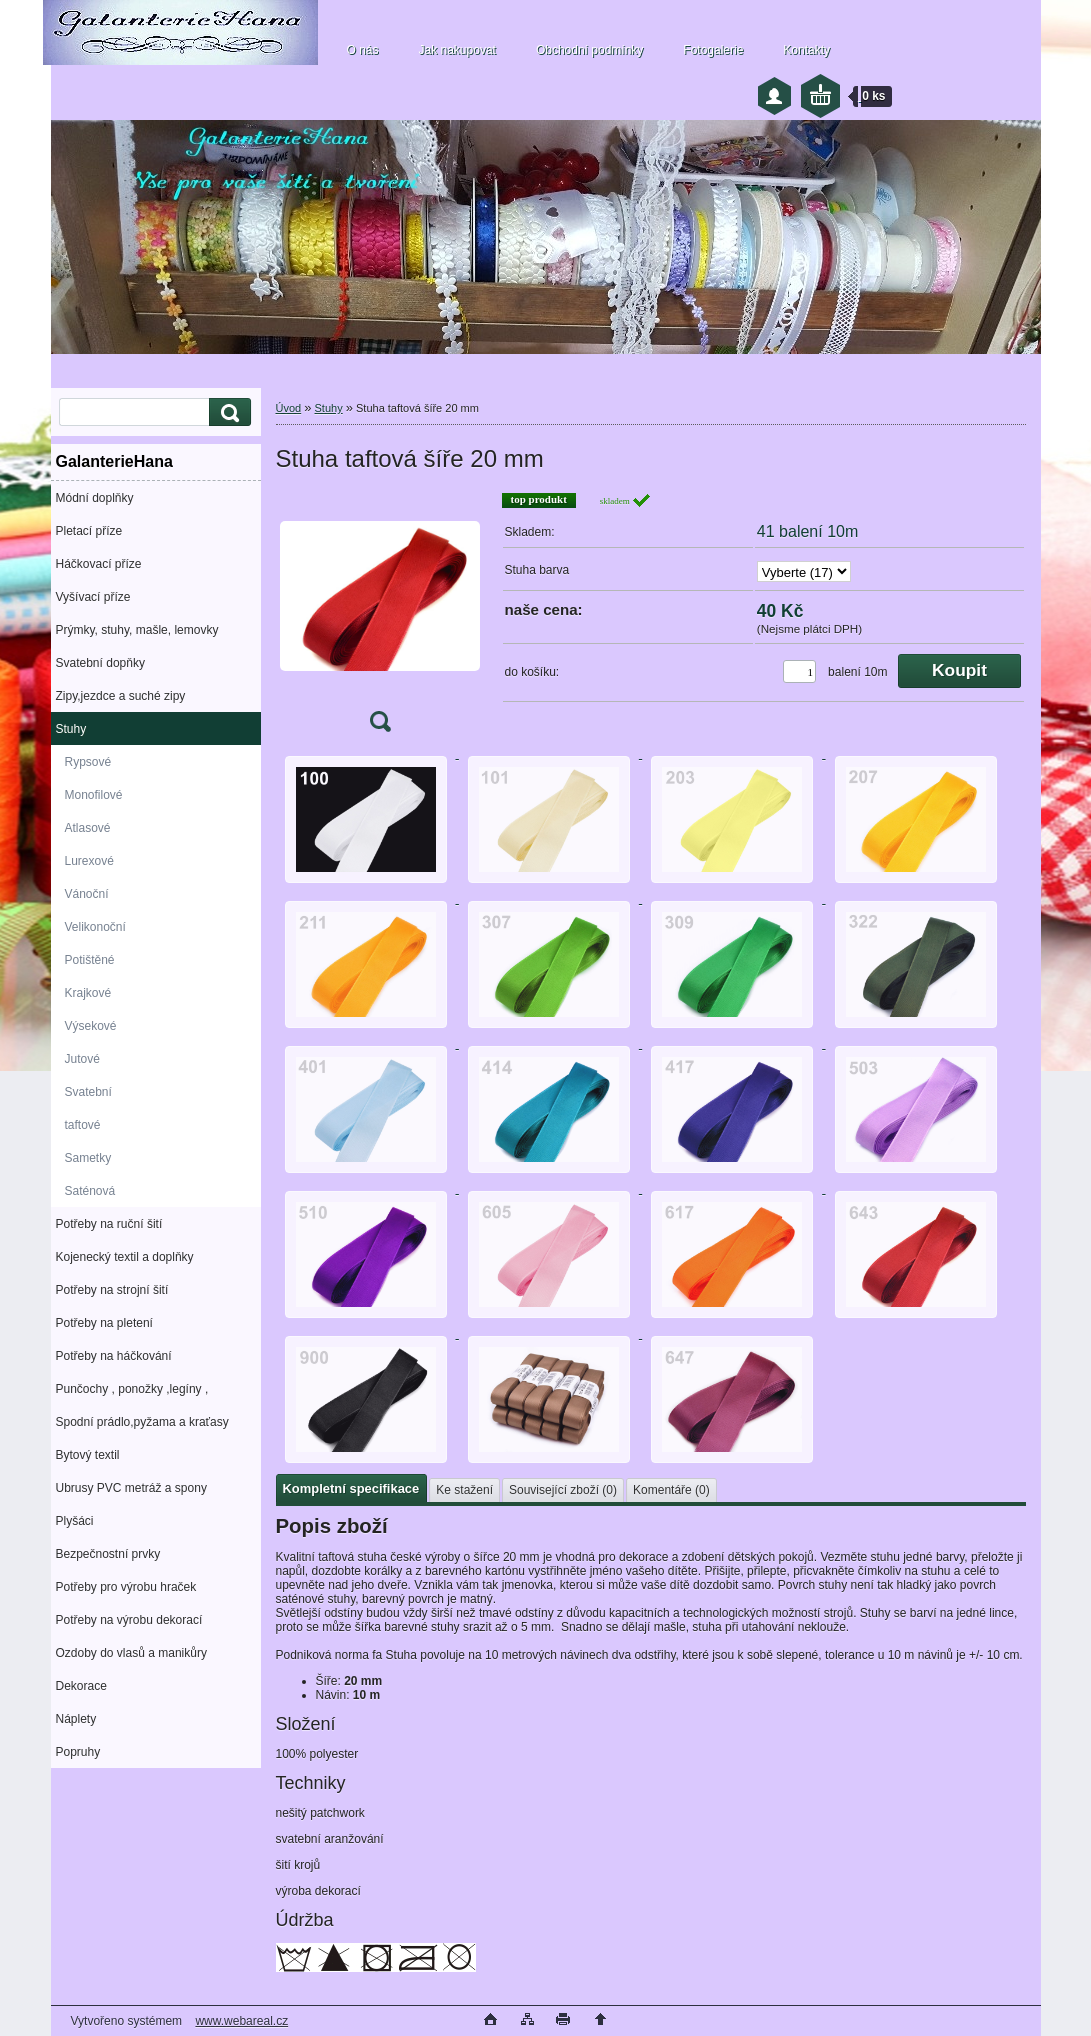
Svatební (88, 1092)
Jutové (82, 1059)
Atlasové (88, 828)
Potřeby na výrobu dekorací (129, 1620)
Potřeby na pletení (104, 1323)
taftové (83, 1125)
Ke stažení (464, 1490)
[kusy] (799, 671)
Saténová (90, 1191)
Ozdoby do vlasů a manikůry (131, 1653)
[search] (227, 412)
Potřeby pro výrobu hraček (126, 1587)
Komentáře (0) (671, 1490)
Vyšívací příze (93, 597)
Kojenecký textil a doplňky (125, 1257)
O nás (363, 50)
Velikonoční (95, 927)
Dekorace (81, 1686)
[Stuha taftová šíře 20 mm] (380, 618)
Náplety (76, 1719)
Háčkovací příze (99, 564)
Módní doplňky (95, 498)
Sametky (88, 1158)
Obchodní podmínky (589, 50)
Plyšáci (75, 1521)
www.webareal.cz (241, 2021)
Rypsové (88, 762)
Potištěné (90, 960)
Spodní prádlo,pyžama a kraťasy (142, 1422)
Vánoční (87, 894)
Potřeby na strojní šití (112, 1290)
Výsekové (91, 1026)
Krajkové (88, 993)
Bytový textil (88, 1455)
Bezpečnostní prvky (108, 1554)
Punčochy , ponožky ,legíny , (132, 1389)
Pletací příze (89, 531)
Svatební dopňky (100, 663)
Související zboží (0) (563, 1490)
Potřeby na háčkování (114, 1356)
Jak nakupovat (457, 50)
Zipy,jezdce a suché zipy (121, 696)
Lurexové (89, 861)
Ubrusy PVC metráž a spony (131, 1488)
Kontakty (806, 50)
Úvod (289, 408)
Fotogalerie (713, 50)
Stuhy (71, 729)
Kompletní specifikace (351, 1488)
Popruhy (78, 1752)
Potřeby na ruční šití (109, 1224)
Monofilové (94, 795)
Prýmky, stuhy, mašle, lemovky (137, 630)
